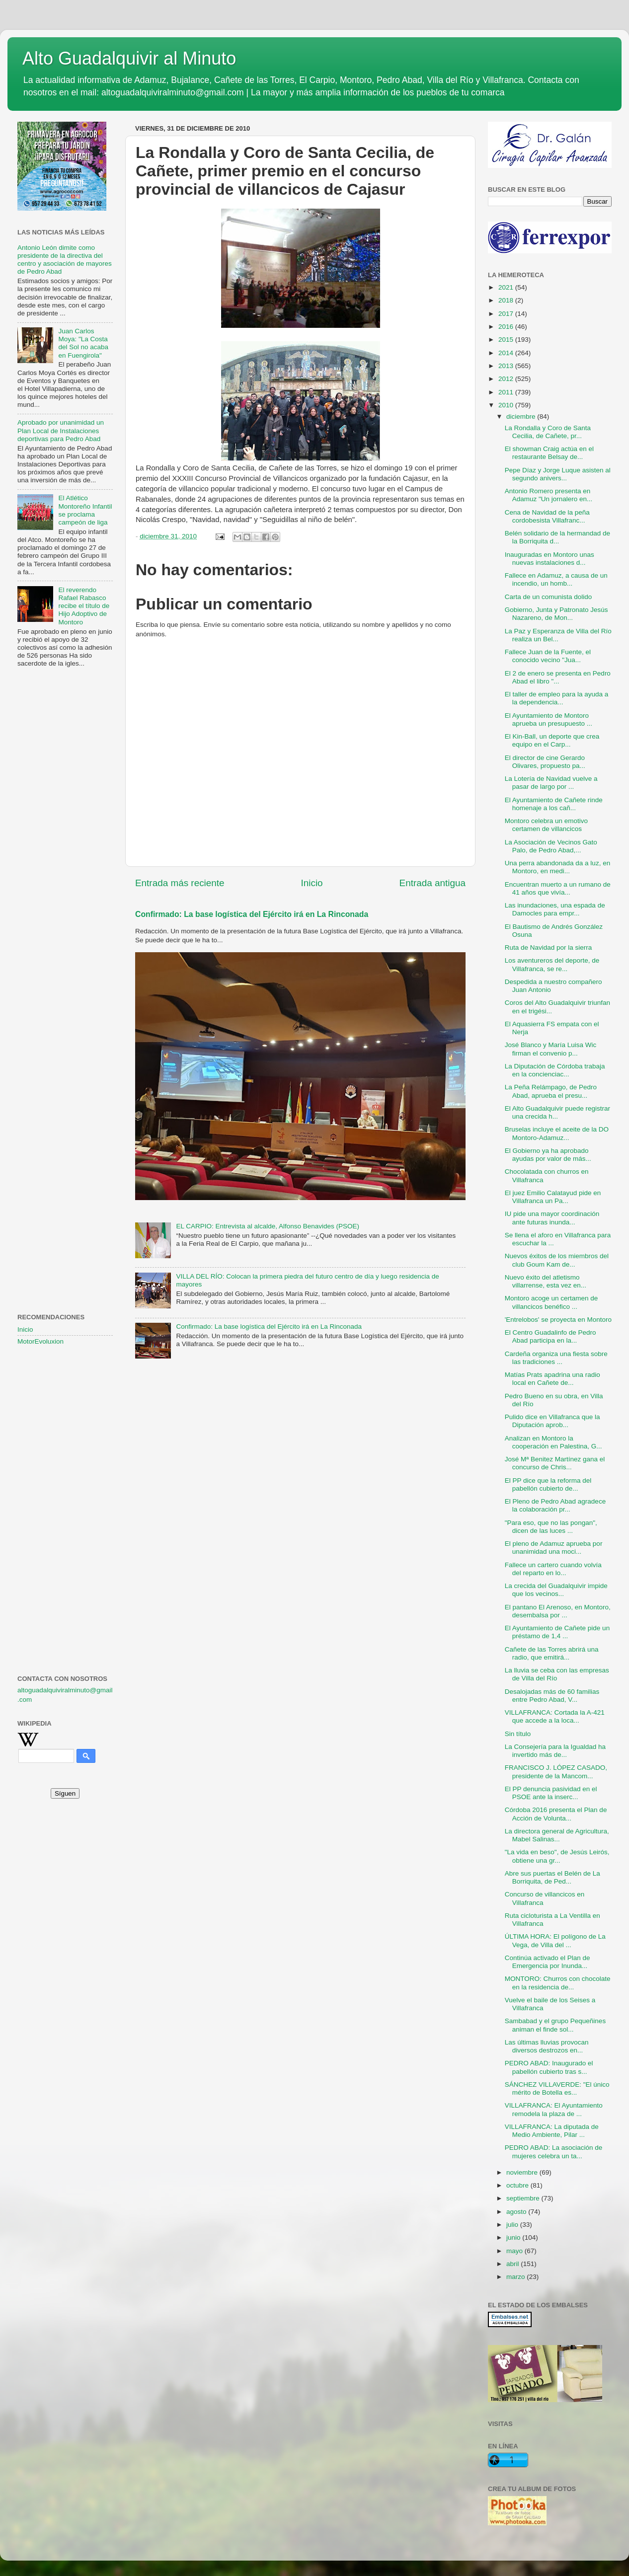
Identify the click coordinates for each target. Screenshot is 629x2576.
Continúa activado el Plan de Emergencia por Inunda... (547, 1962)
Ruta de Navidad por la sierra (548, 947)
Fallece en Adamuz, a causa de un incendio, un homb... (556, 579)
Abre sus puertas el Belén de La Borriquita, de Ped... (552, 1877)
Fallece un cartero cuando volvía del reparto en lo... (553, 1569)
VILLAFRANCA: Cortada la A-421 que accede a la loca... (555, 1716)
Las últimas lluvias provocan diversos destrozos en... (547, 2046)
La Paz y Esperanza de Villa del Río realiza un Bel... (558, 635)
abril (513, 2264)
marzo (516, 2276)
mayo (515, 2251)
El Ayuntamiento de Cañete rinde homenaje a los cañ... (554, 804)
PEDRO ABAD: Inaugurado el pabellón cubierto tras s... (549, 2067)
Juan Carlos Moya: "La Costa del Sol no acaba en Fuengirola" (83, 343)
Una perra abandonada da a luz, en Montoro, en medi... (557, 867)
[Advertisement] (65, 836)
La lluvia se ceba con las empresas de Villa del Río (557, 1674)
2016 (506, 326)
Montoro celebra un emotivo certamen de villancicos (546, 825)
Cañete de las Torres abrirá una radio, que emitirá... (552, 1653)
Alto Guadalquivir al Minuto (129, 58)
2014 (506, 353)
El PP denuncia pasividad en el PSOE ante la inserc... (551, 1793)
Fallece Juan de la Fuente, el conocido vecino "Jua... (548, 656)
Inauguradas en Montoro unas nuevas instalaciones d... (549, 558)
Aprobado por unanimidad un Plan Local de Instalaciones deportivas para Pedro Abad (60, 430)
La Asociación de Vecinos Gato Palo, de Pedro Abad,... (551, 846)
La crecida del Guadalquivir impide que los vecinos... (556, 1589)
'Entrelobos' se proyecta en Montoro (558, 1319)
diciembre (521, 416)
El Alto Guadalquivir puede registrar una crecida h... (557, 1112)
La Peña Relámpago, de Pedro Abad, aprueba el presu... (551, 1091)
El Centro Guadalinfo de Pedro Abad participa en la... (550, 1336)
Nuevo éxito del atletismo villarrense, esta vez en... (545, 1281)
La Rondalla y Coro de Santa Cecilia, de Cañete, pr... (548, 432)
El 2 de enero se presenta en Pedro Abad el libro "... (558, 677)
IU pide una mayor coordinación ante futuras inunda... (552, 1217)
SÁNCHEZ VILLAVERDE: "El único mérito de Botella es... (557, 2088)
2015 (506, 339)
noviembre (523, 2172)
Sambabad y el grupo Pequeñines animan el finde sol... (555, 2025)
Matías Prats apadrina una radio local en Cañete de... (552, 1378)
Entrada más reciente (180, 883)
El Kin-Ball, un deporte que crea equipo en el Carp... (552, 740)
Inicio (312, 883)
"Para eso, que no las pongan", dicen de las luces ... (551, 1526)
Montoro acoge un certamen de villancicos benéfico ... (551, 1302)
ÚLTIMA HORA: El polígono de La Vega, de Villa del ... (555, 1940)
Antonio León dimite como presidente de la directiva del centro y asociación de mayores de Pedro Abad (64, 260)
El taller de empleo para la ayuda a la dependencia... (557, 698)
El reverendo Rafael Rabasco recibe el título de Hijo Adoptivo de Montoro (83, 606)
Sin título (518, 1734)
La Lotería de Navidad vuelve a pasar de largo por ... (551, 782)
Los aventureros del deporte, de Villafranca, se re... (552, 964)
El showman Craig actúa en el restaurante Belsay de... (549, 452)
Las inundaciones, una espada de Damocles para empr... (555, 909)
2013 (506, 366)
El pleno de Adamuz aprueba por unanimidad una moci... (554, 1547)
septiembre (524, 2198)
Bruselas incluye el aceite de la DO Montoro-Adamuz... (557, 1133)
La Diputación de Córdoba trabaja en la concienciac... (555, 1070)
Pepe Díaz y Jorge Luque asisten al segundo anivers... (558, 474)
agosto (517, 2211)
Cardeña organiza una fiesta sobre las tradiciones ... (556, 1357)
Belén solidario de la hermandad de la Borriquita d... (557, 537)
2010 (506, 405)
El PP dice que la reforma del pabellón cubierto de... (548, 1484)
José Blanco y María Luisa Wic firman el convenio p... (551, 1049)
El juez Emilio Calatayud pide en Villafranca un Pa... (553, 1197)
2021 (506, 287)
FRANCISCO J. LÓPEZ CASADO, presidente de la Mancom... (556, 1771)
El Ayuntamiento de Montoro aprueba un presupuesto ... (548, 719)
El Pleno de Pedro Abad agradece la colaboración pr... (555, 1505)
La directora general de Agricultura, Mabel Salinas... (557, 1835)
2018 (506, 300)
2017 (506, 313)
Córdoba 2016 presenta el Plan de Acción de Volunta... (556, 1813)
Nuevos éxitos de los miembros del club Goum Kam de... (557, 1260)
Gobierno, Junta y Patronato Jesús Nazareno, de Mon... (556, 613)
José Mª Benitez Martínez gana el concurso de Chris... (555, 1463)
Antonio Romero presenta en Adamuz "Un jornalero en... (549, 495)
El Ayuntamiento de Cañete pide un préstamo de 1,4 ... (557, 1632)
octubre (518, 2185)
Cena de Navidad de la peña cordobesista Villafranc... (547, 516)
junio (514, 2237)
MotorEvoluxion (40, 1341)
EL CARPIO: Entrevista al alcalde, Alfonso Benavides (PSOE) (267, 1226)
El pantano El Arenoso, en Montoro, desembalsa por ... (558, 1611)
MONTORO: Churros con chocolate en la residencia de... (558, 1982)
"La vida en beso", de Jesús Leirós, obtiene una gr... (557, 1856)
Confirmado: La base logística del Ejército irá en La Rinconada (251, 914)
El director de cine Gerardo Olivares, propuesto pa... (545, 761)
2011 (506, 392)
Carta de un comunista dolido (548, 597)
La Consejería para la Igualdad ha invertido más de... (555, 1750)
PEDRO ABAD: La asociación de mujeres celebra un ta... (554, 2151)
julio (513, 2224)
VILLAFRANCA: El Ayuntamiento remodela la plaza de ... (554, 2109)
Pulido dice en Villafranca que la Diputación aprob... (552, 1421)
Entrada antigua (432, 883)
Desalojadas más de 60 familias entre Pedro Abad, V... (552, 1695)
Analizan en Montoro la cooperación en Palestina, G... (553, 1442)
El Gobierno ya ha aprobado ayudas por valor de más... (548, 1154)
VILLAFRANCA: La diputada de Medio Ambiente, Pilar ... (552, 2130)
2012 (506, 378)
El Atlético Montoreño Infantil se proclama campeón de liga (85, 510)
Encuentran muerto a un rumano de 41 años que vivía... (558, 888)
